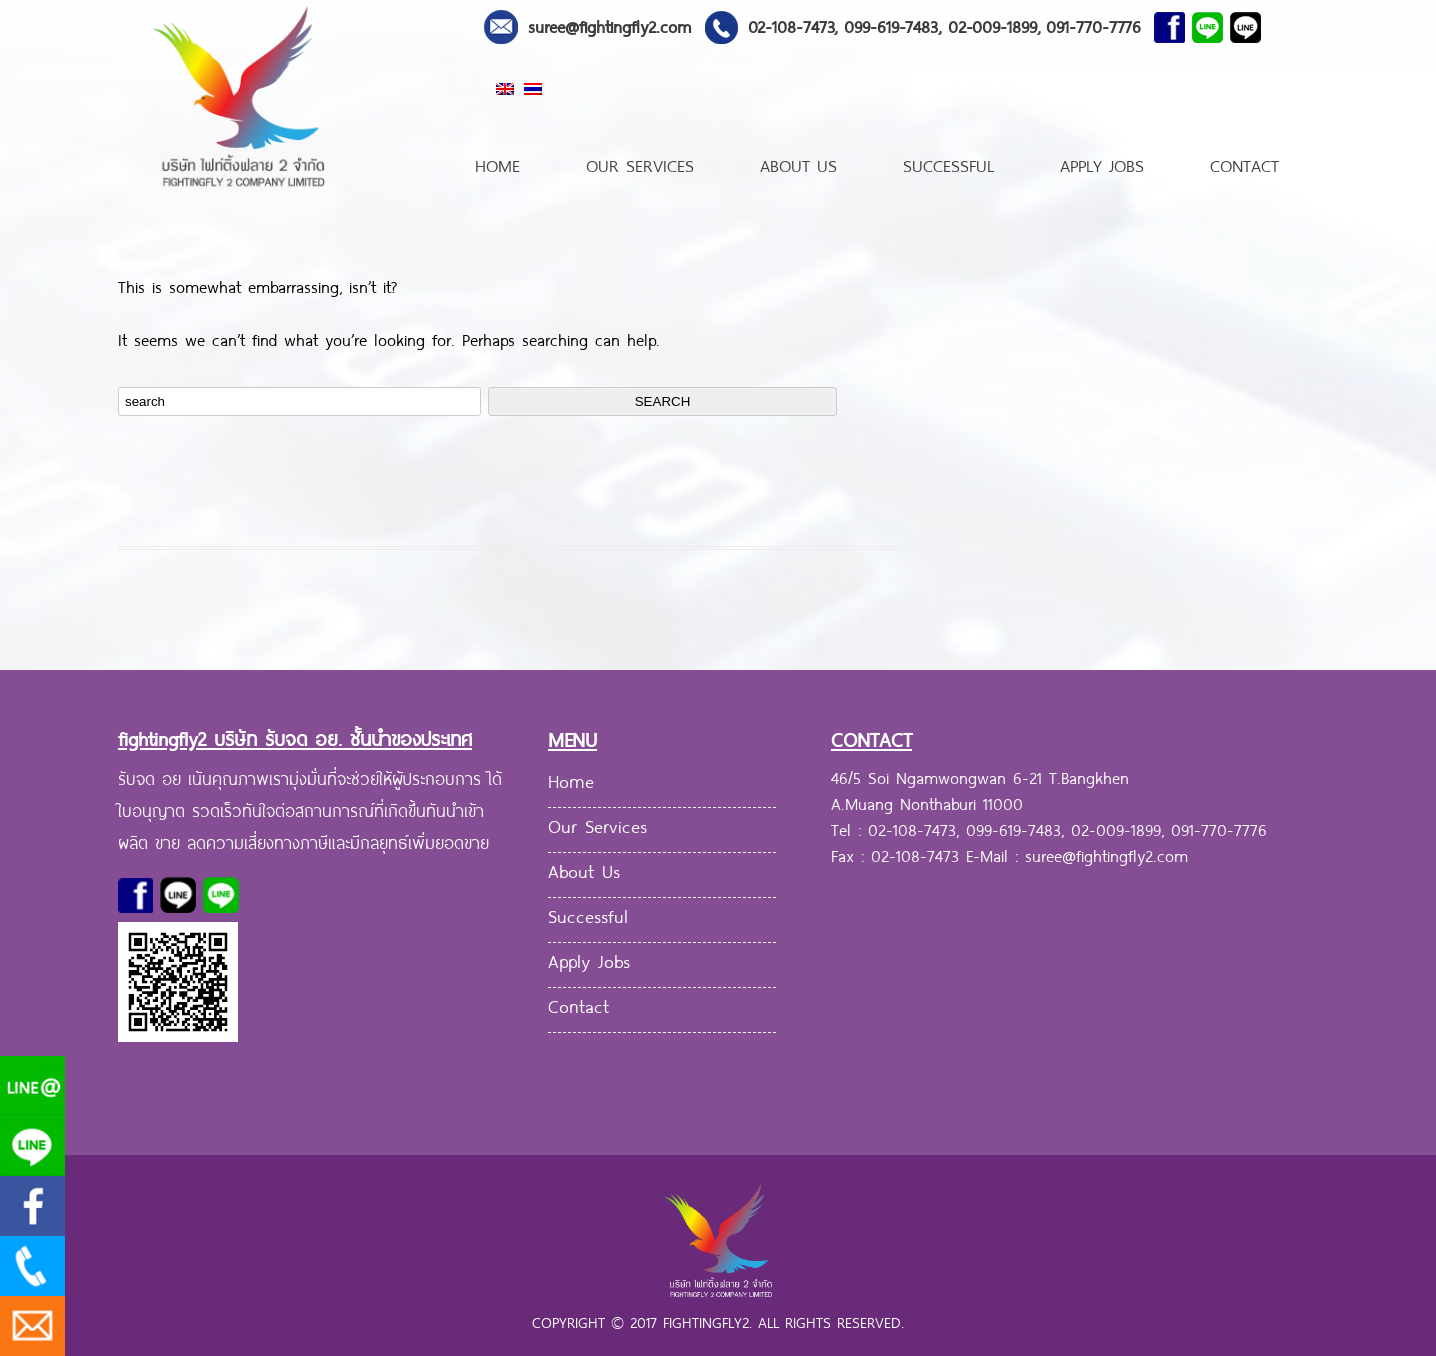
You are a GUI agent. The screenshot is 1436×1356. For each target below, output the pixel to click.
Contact (1244, 163)
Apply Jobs (1102, 163)
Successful (948, 163)
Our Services (640, 163)
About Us (798, 163)
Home (497, 163)
